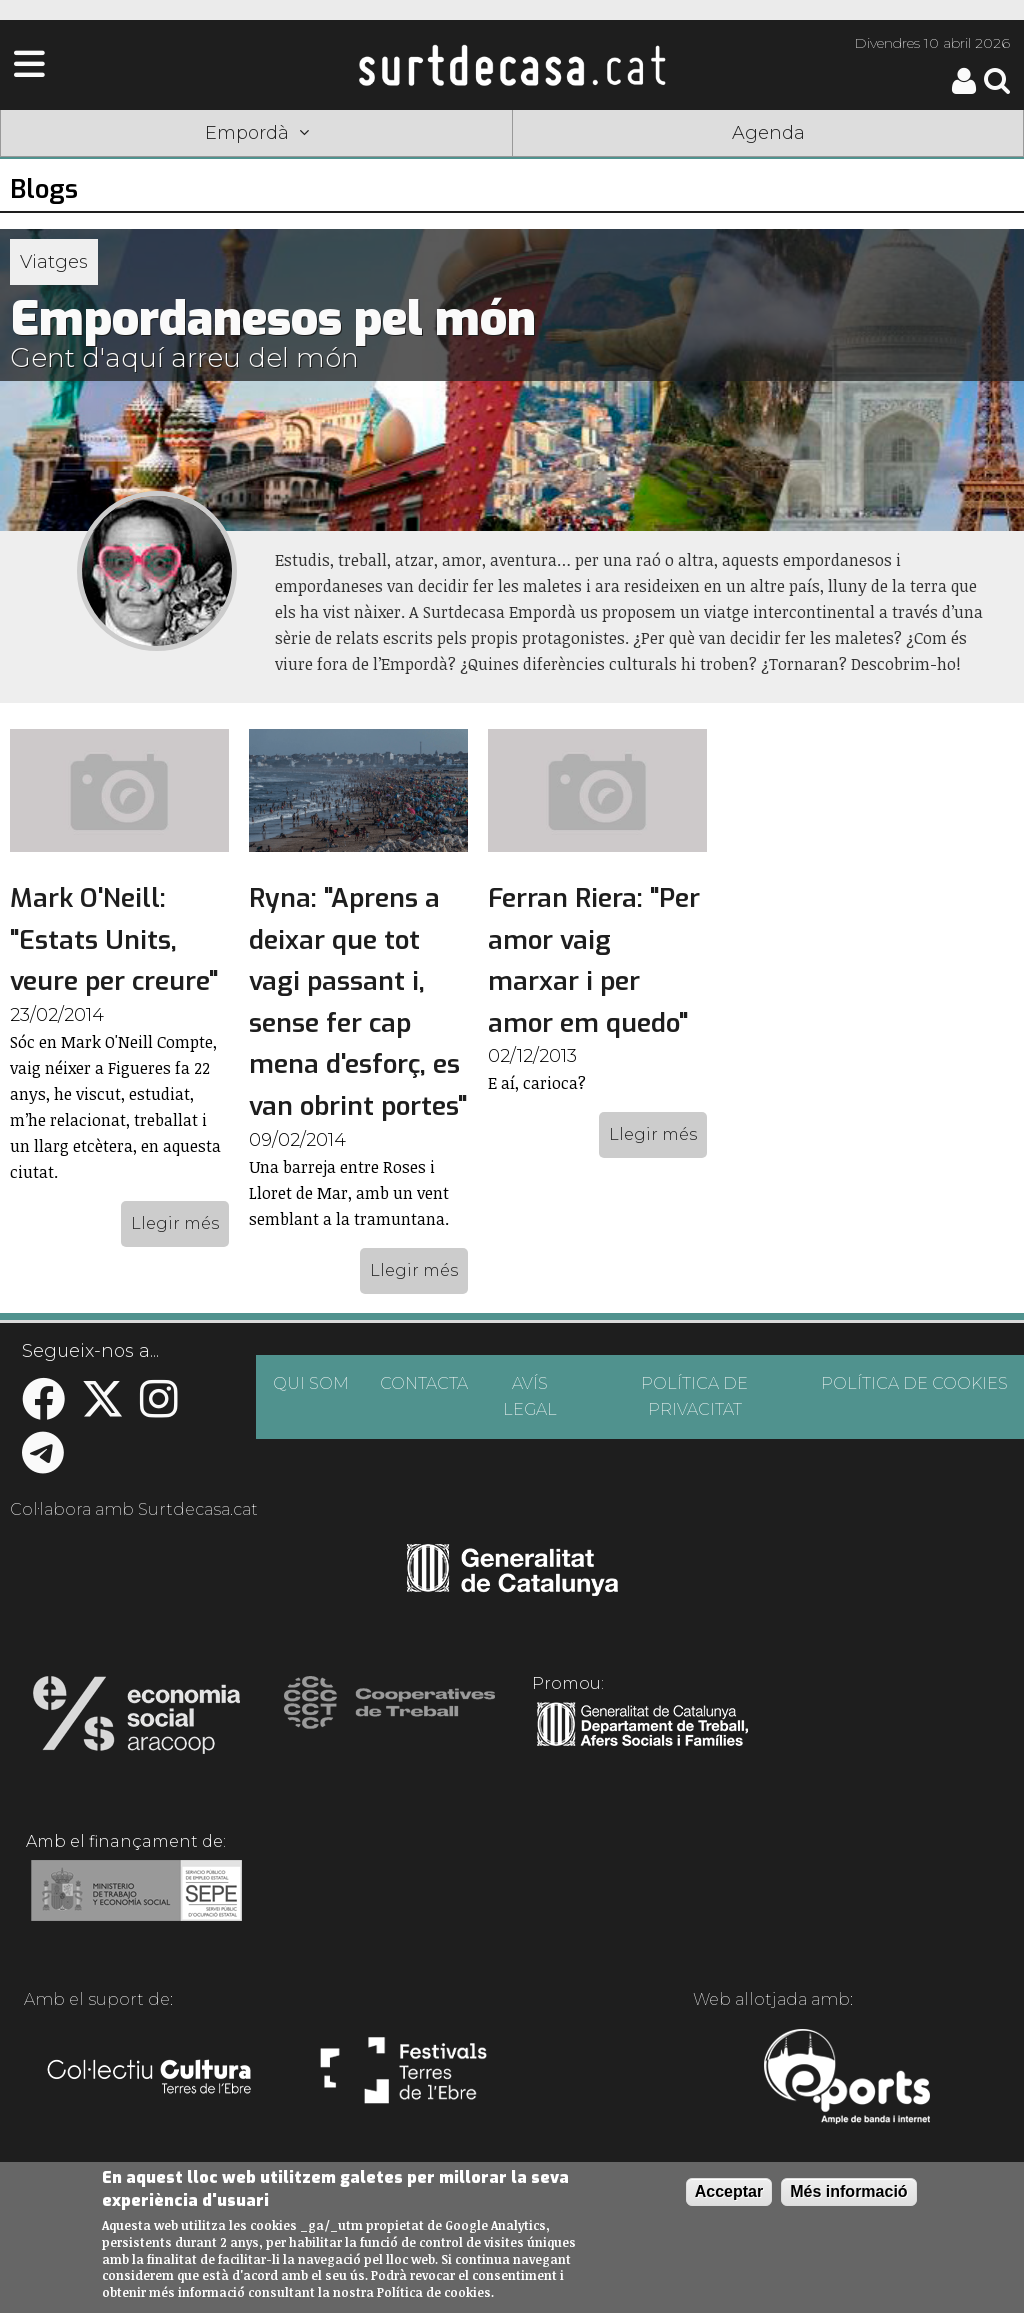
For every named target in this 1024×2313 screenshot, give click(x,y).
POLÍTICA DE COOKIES (914, 1383)
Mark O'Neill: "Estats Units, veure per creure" (114, 940)
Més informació (848, 2191)
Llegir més (175, 1223)
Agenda (768, 133)
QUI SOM (311, 1383)
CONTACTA (424, 1383)
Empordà (257, 133)
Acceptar (729, 2191)
